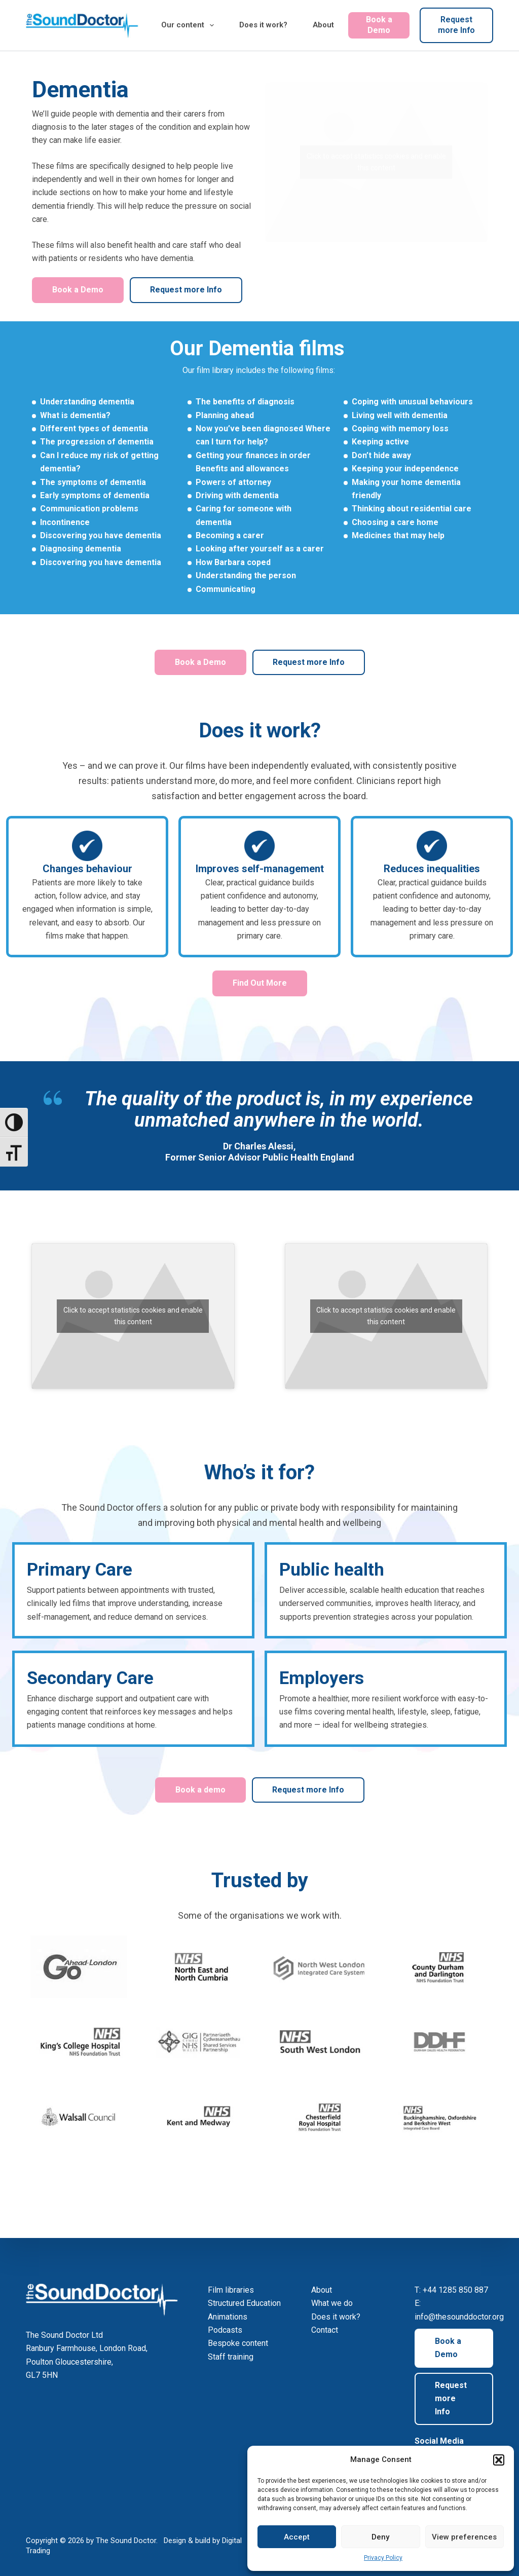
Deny (380, 2537)
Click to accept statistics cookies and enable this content (376, 162)
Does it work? (263, 24)
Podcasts (225, 2330)
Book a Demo (379, 25)
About (323, 24)
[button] (499, 2460)
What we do (332, 2303)
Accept (297, 2537)
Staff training (230, 2357)
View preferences (464, 2537)
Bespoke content (238, 2343)
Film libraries (231, 2290)
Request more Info (456, 25)
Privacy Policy (383, 2557)
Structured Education (244, 2303)
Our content (189, 25)
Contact (324, 2330)
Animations (227, 2317)
